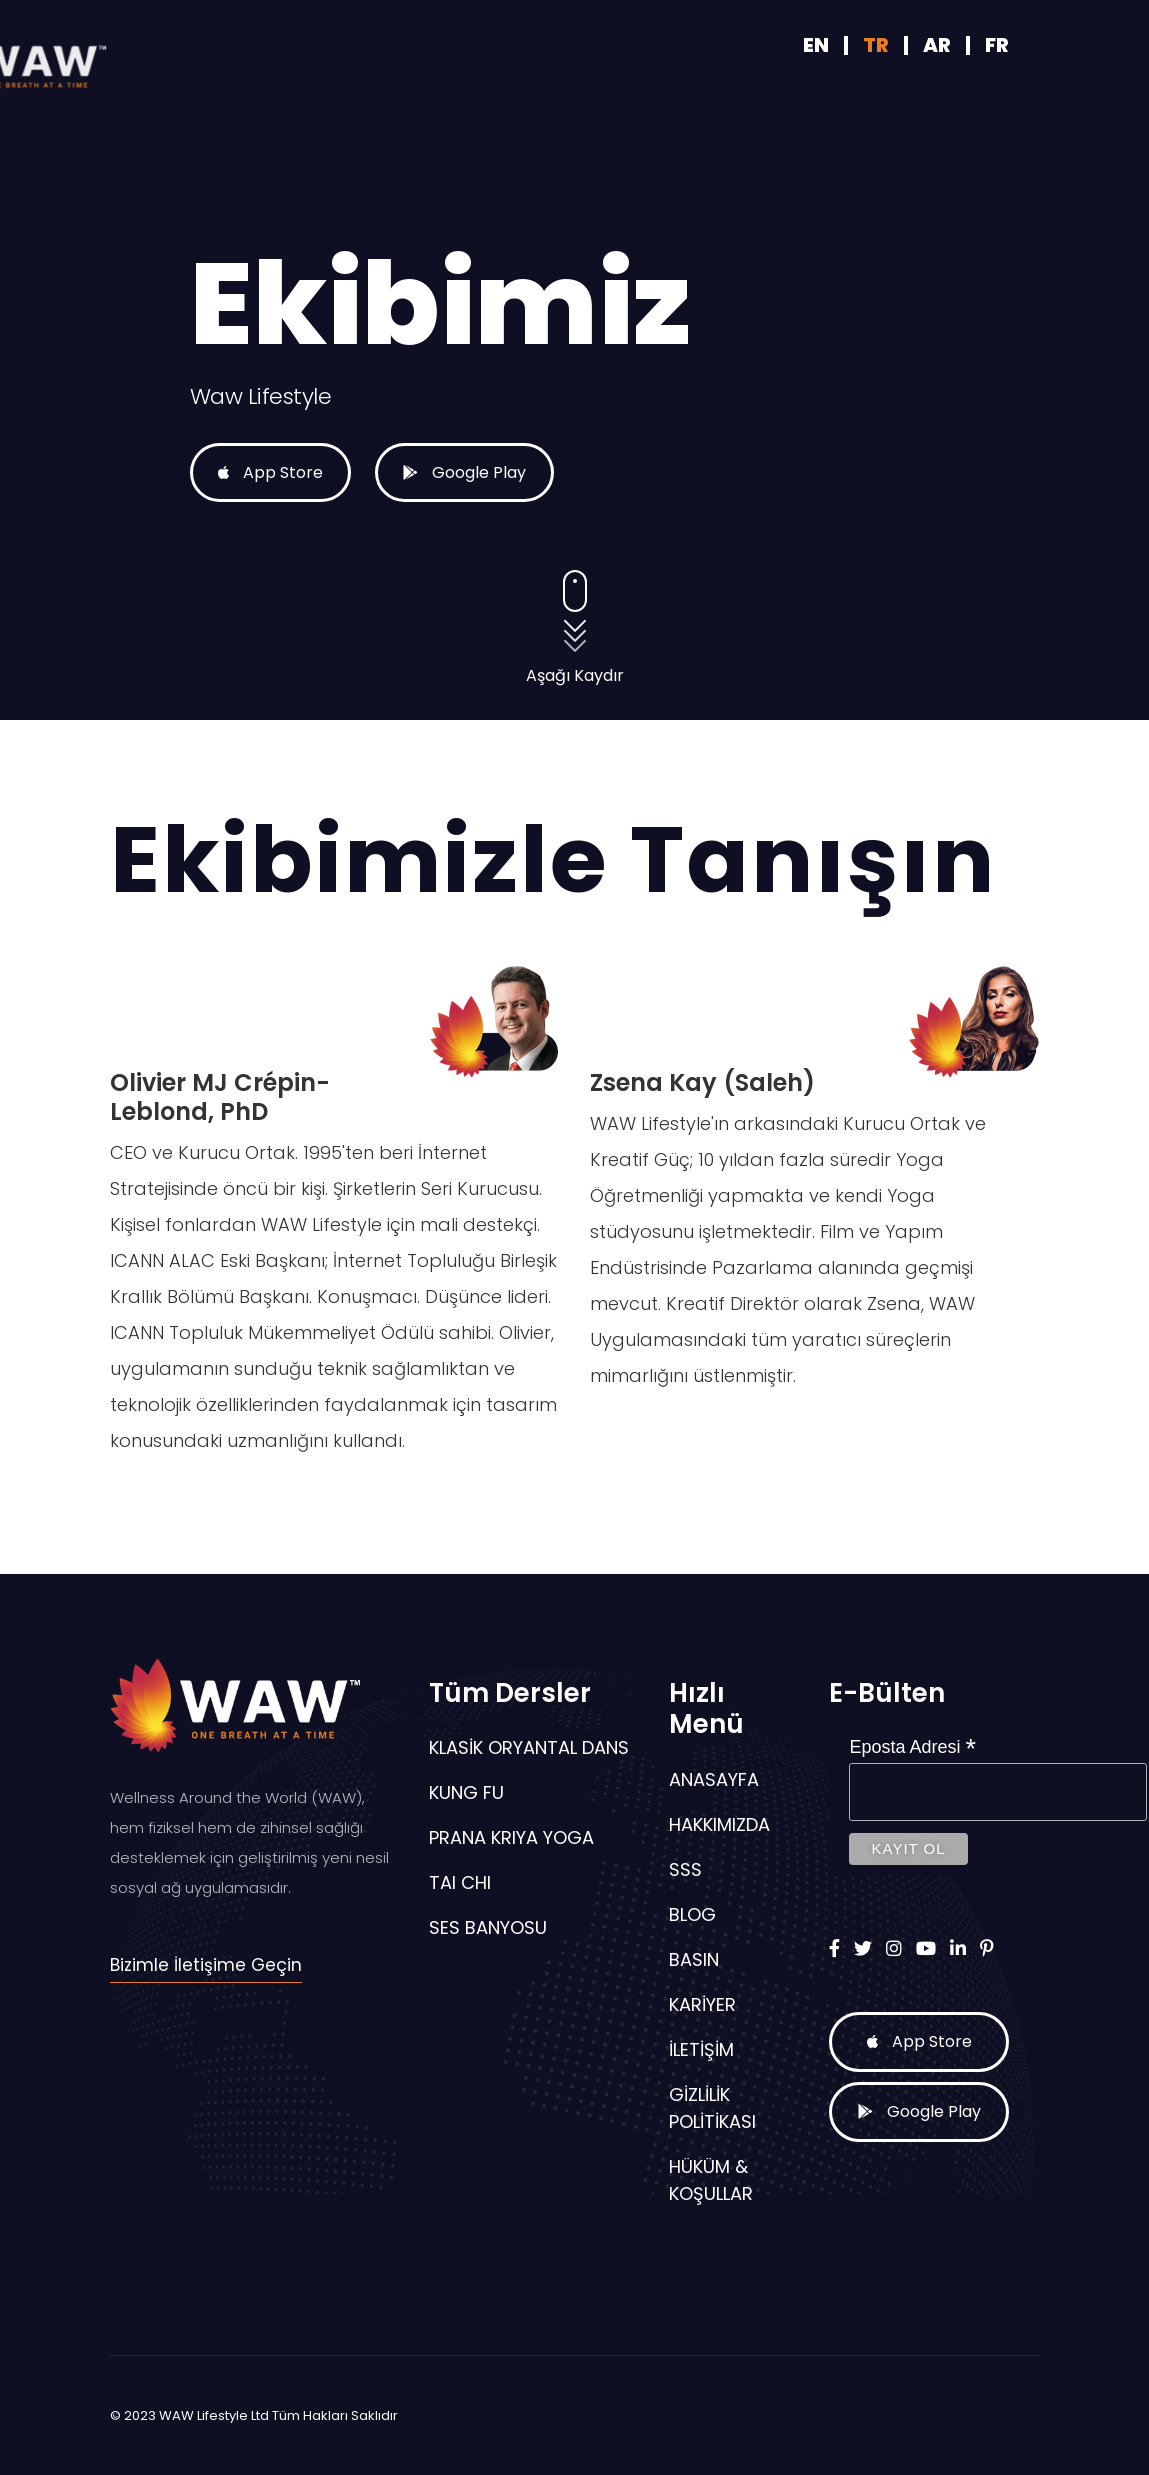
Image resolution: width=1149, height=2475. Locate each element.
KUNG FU (466, 1792)
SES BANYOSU (488, 1927)
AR (937, 45)
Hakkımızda (719, 1824)
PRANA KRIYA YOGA (511, 1837)
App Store (210, 494)
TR (876, 45)
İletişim (701, 2049)
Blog (692, 1914)
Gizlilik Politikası (712, 2108)
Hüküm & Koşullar (711, 2180)
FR (997, 45)
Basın (694, 1959)
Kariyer (702, 2004)
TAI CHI (460, 1882)
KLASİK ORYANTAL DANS (529, 1747)
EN (818, 45)
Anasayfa (714, 1779)
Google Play (442, 494)
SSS (685, 1869)
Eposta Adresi (912, 1747)
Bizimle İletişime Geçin (206, 1965)
